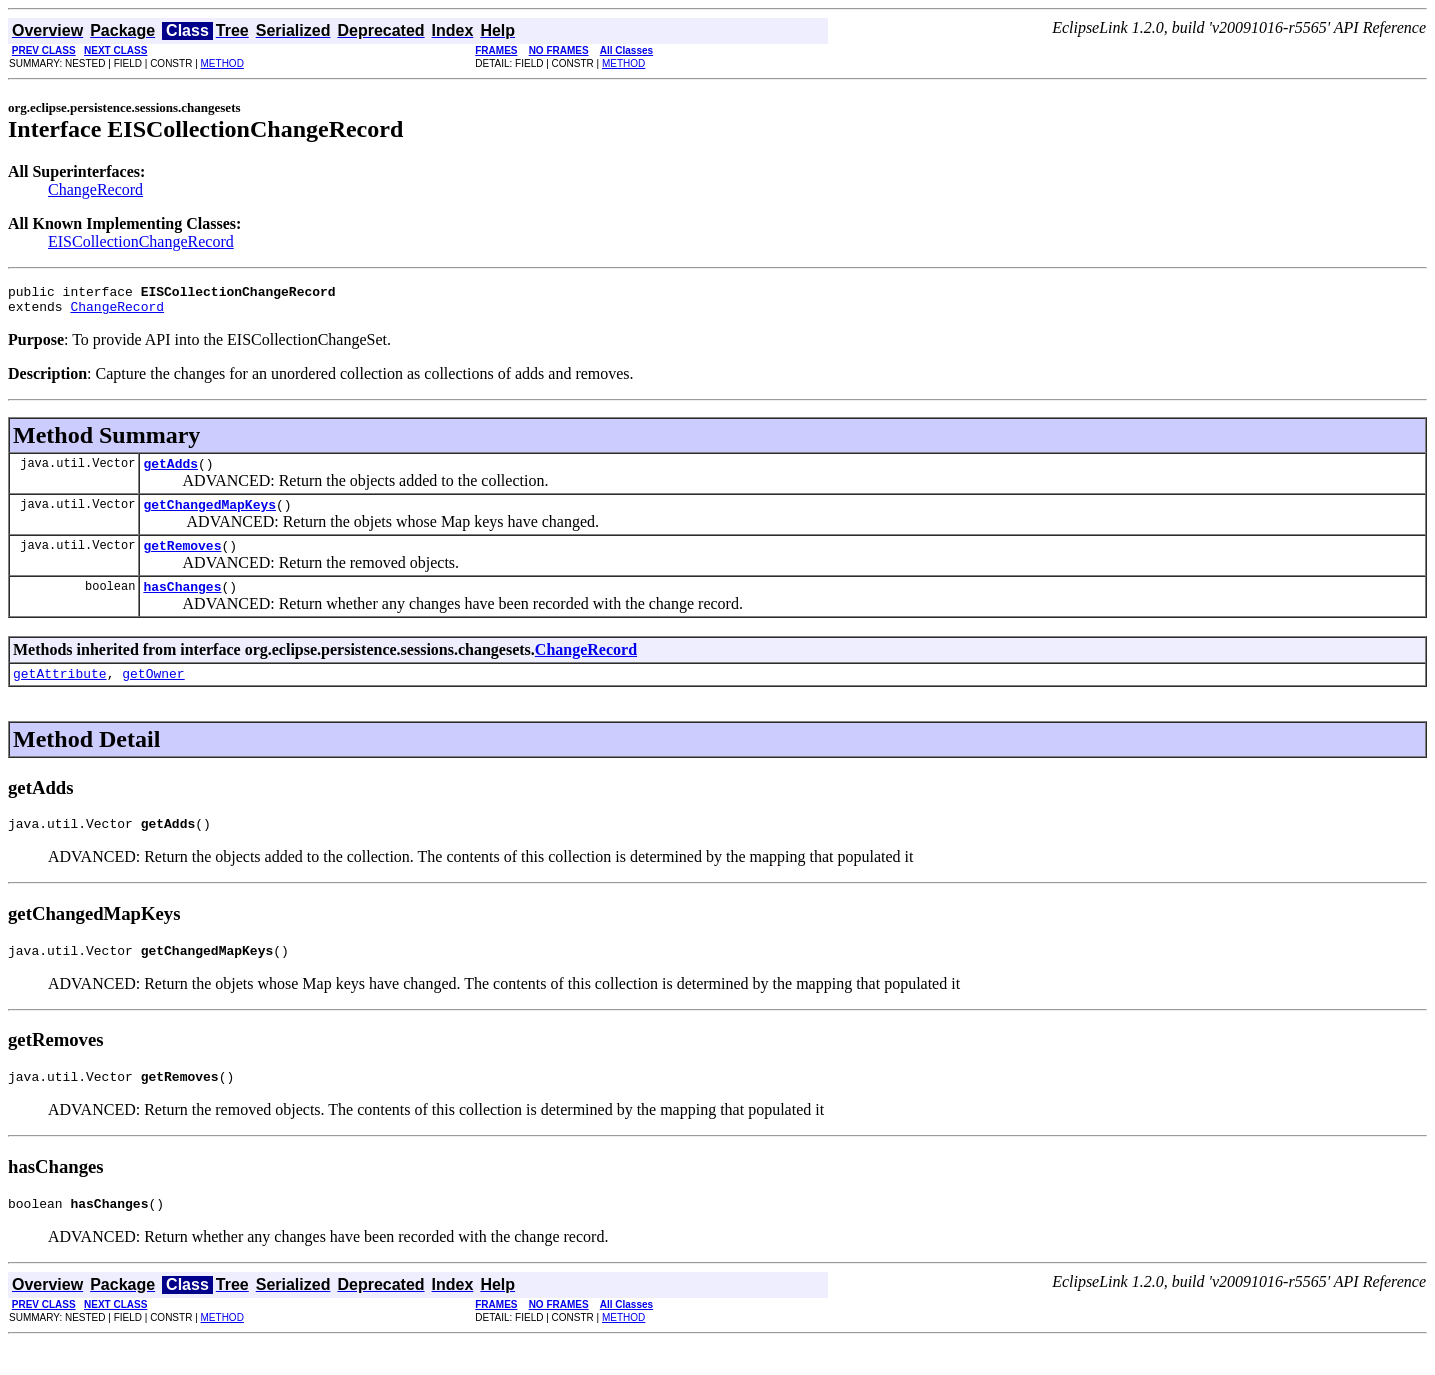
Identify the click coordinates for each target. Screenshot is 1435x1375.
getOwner (153, 694)
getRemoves (182, 560)
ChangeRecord (95, 189)
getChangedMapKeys (209, 516)
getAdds (170, 472)
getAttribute (60, 694)
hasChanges (182, 604)
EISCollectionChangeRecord (141, 241)
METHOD (222, 63)
